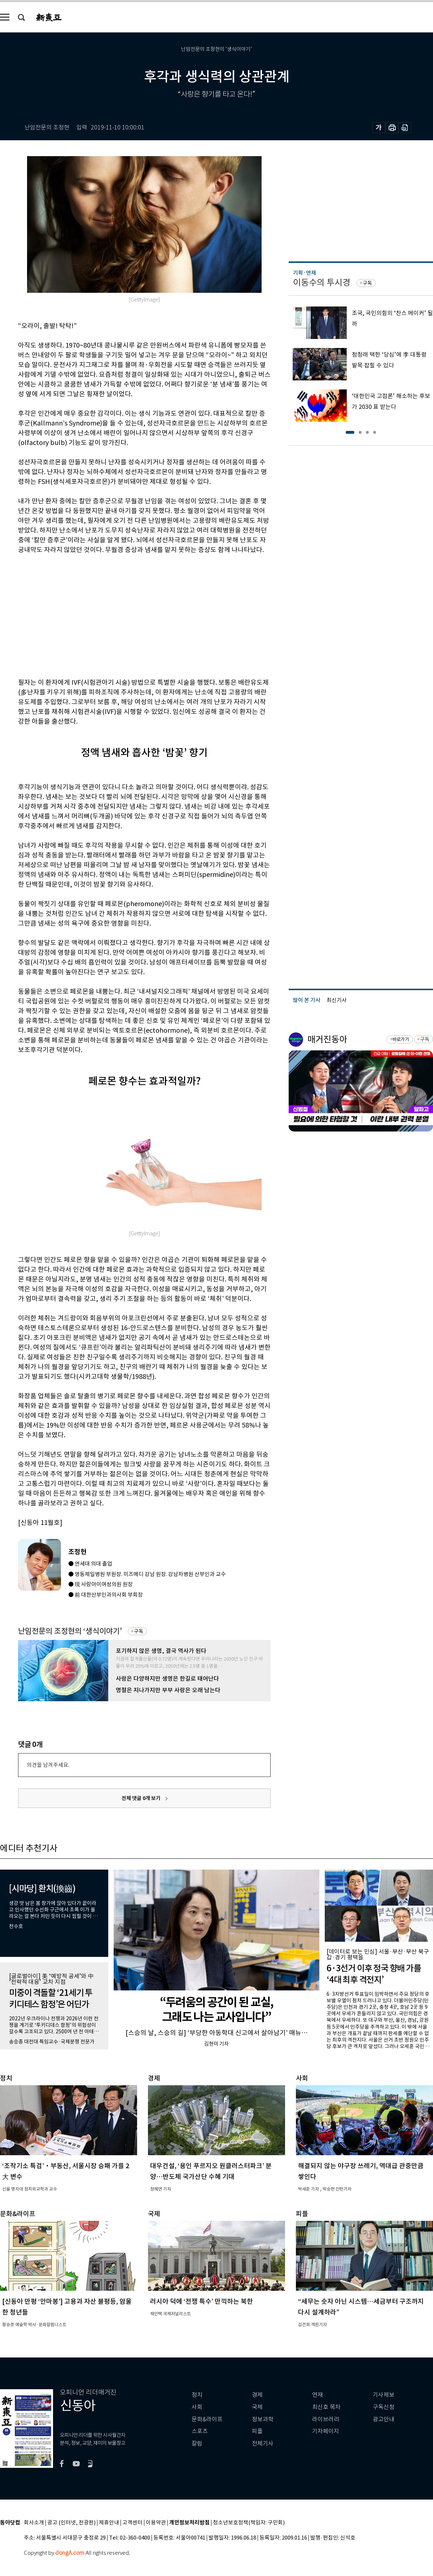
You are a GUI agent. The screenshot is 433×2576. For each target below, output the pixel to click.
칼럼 (197, 2443)
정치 (197, 2394)
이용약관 (156, 2523)
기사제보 (383, 2394)
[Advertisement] (111, 614)
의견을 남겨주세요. (48, 1764)
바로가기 (401, 1039)
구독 (138, 1631)
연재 (317, 2394)
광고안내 (383, 2419)
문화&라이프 (207, 2419)
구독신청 (383, 2407)
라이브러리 (325, 2419)
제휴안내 (109, 2523)
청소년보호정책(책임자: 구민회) (249, 2523)
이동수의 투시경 (321, 282)
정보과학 (263, 2419)
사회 (197, 2407)
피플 (257, 2431)
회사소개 (34, 2523)
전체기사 (263, 2443)
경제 (257, 2394)
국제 (257, 2407)
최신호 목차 (326, 2407)
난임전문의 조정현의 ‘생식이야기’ (70, 1631)
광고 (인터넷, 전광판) (71, 2523)
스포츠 (200, 2431)
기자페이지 (325, 2431)
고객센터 (132, 2523)
